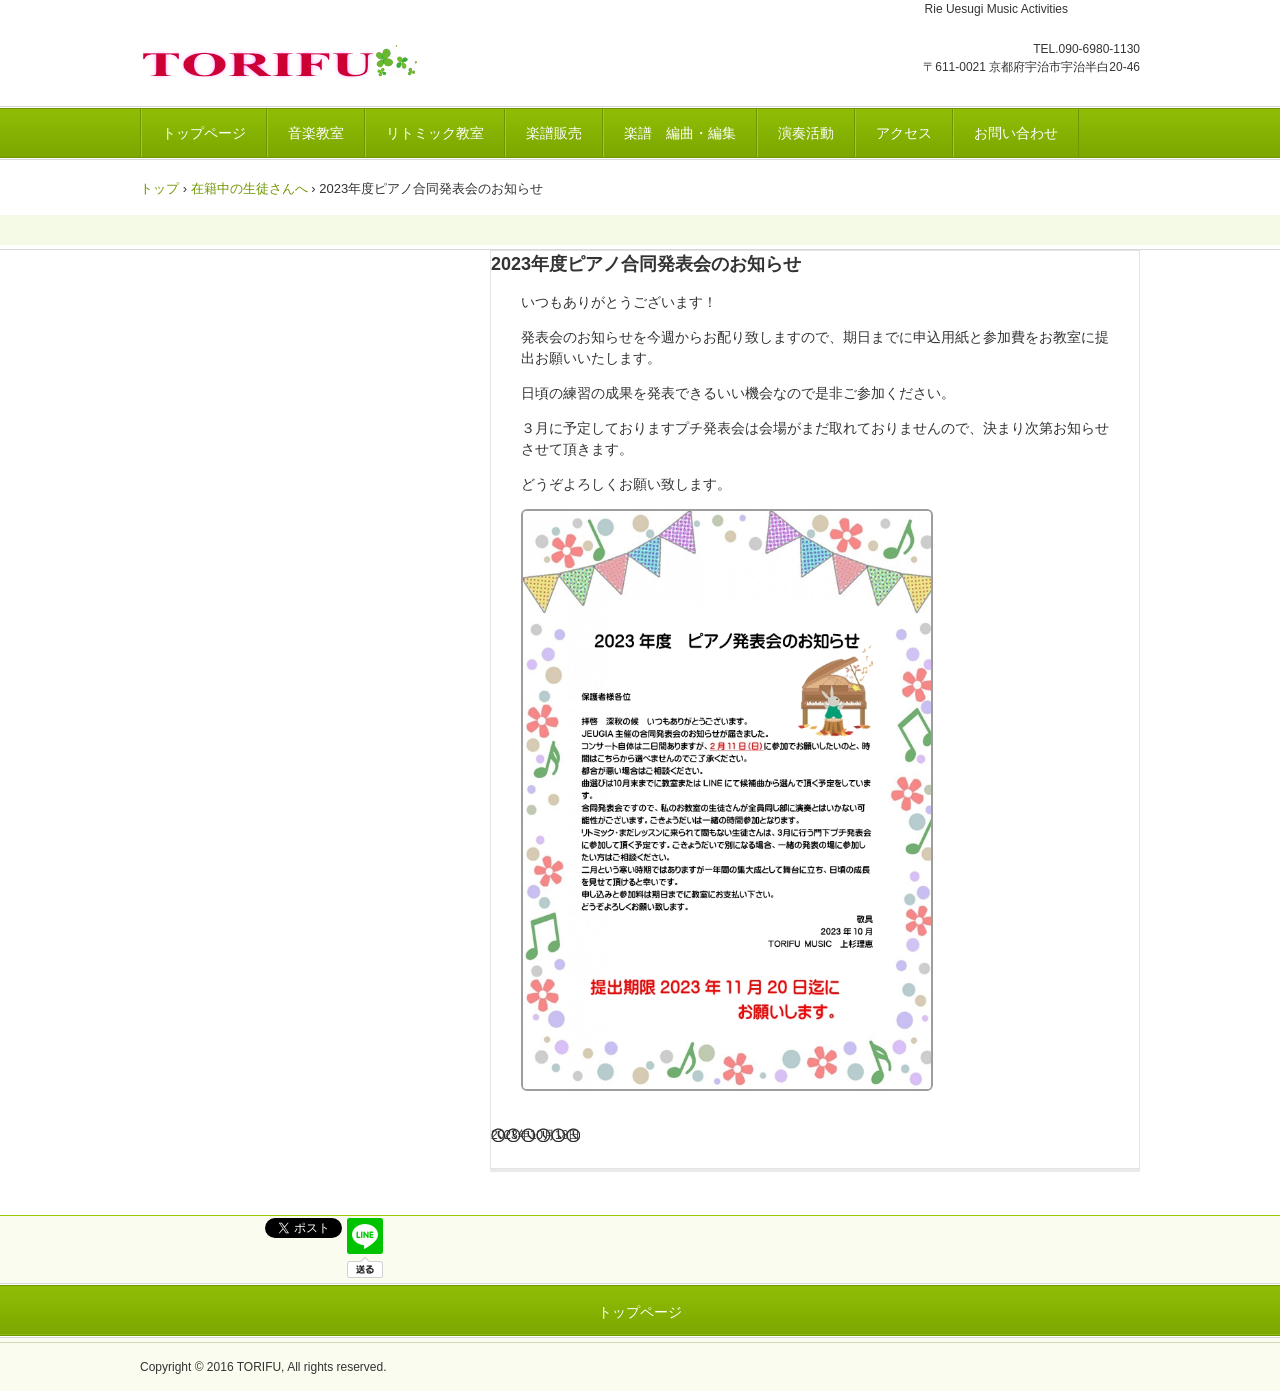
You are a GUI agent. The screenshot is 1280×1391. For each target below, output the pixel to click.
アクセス (904, 133)
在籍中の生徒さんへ (249, 188)
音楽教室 (316, 133)
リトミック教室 (435, 133)
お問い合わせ (1016, 133)
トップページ (204, 133)
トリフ (284, 63)
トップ (159, 188)
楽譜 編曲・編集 (680, 133)
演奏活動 (806, 133)
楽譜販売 (554, 133)
